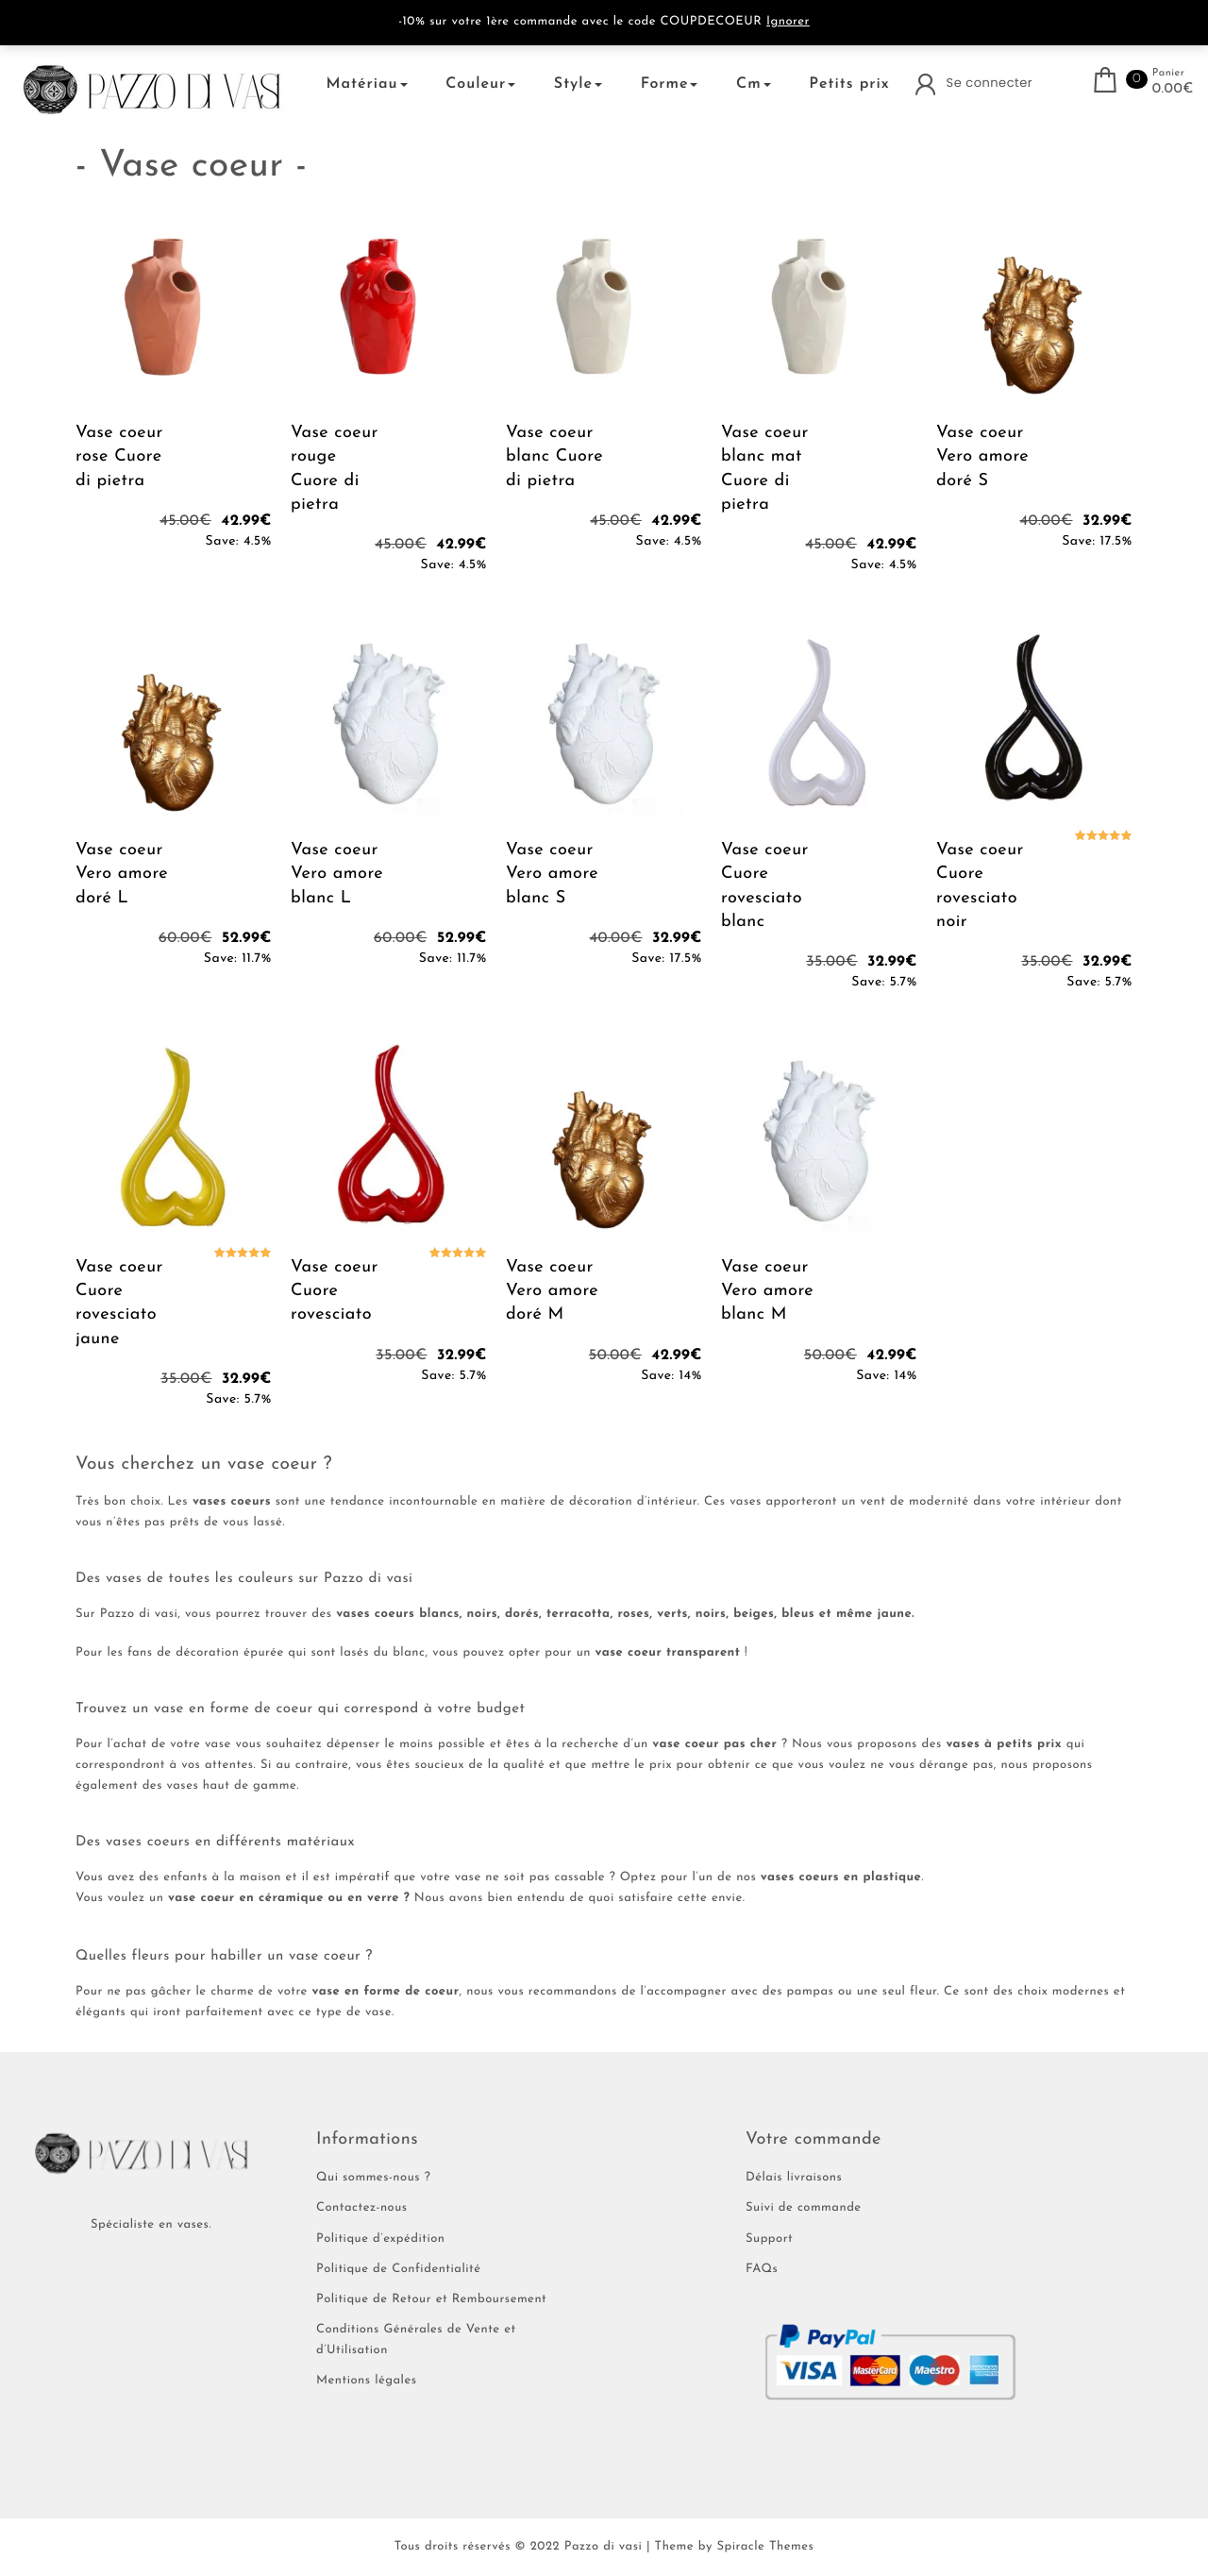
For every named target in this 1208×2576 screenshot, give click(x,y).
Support (769, 2239)
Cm (753, 84)
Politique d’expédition (380, 2239)
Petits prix (849, 84)
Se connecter (990, 83)
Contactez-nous (362, 2208)
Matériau (367, 84)
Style (578, 84)
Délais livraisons (794, 2178)
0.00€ (1173, 89)
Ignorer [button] (788, 22)
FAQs (762, 2270)
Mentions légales (366, 2381)
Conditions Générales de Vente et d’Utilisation (416, 2340)
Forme (669, 84)
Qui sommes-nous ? (373, 2178)
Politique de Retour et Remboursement (431, 2300)
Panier (1168, 73)
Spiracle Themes (765, 2547)
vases (746, 1502)
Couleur (480, 84)
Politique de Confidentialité (398, 2270)
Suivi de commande (804, 2208)
